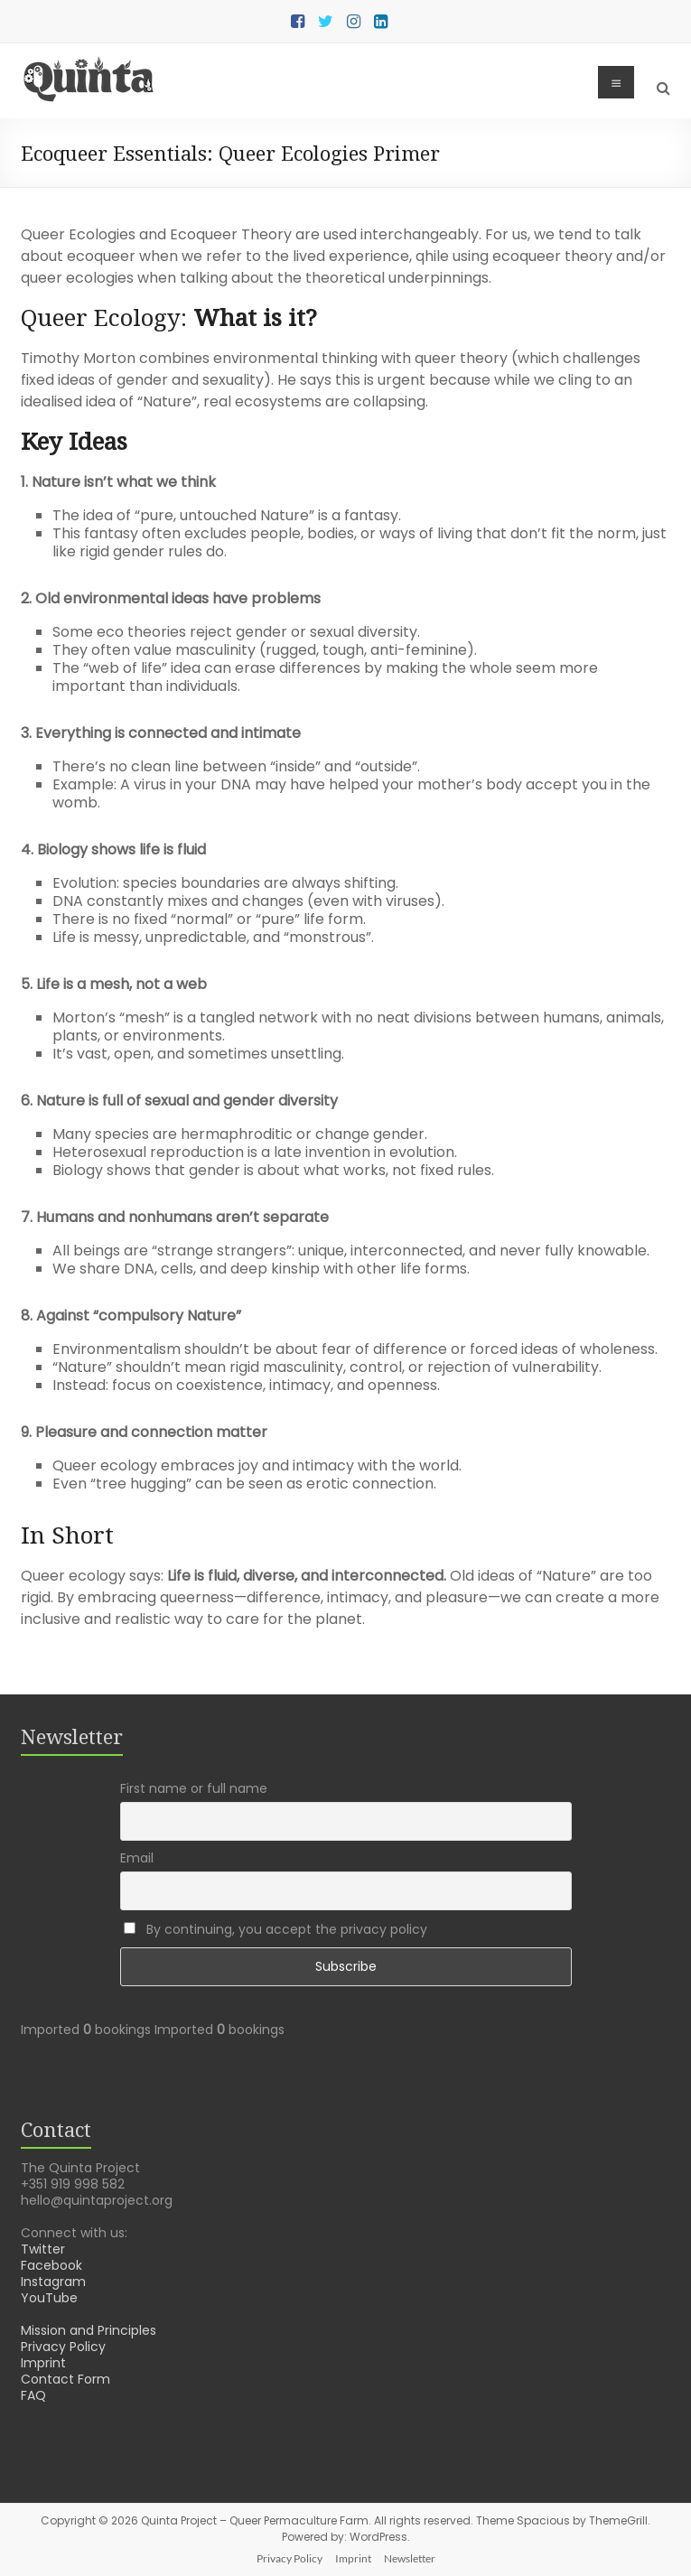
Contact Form (65, 2379)
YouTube (49, 2298)
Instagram (53, 2282)
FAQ (33, 2395)
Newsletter (409, 2558)
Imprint (43, 2363)
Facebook (51, 2265)
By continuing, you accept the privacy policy (275, 1929)
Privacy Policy (63, 2347)
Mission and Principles (88, 2330)
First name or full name (193, 1788)
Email (137, 1858)
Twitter (43, 2249)
